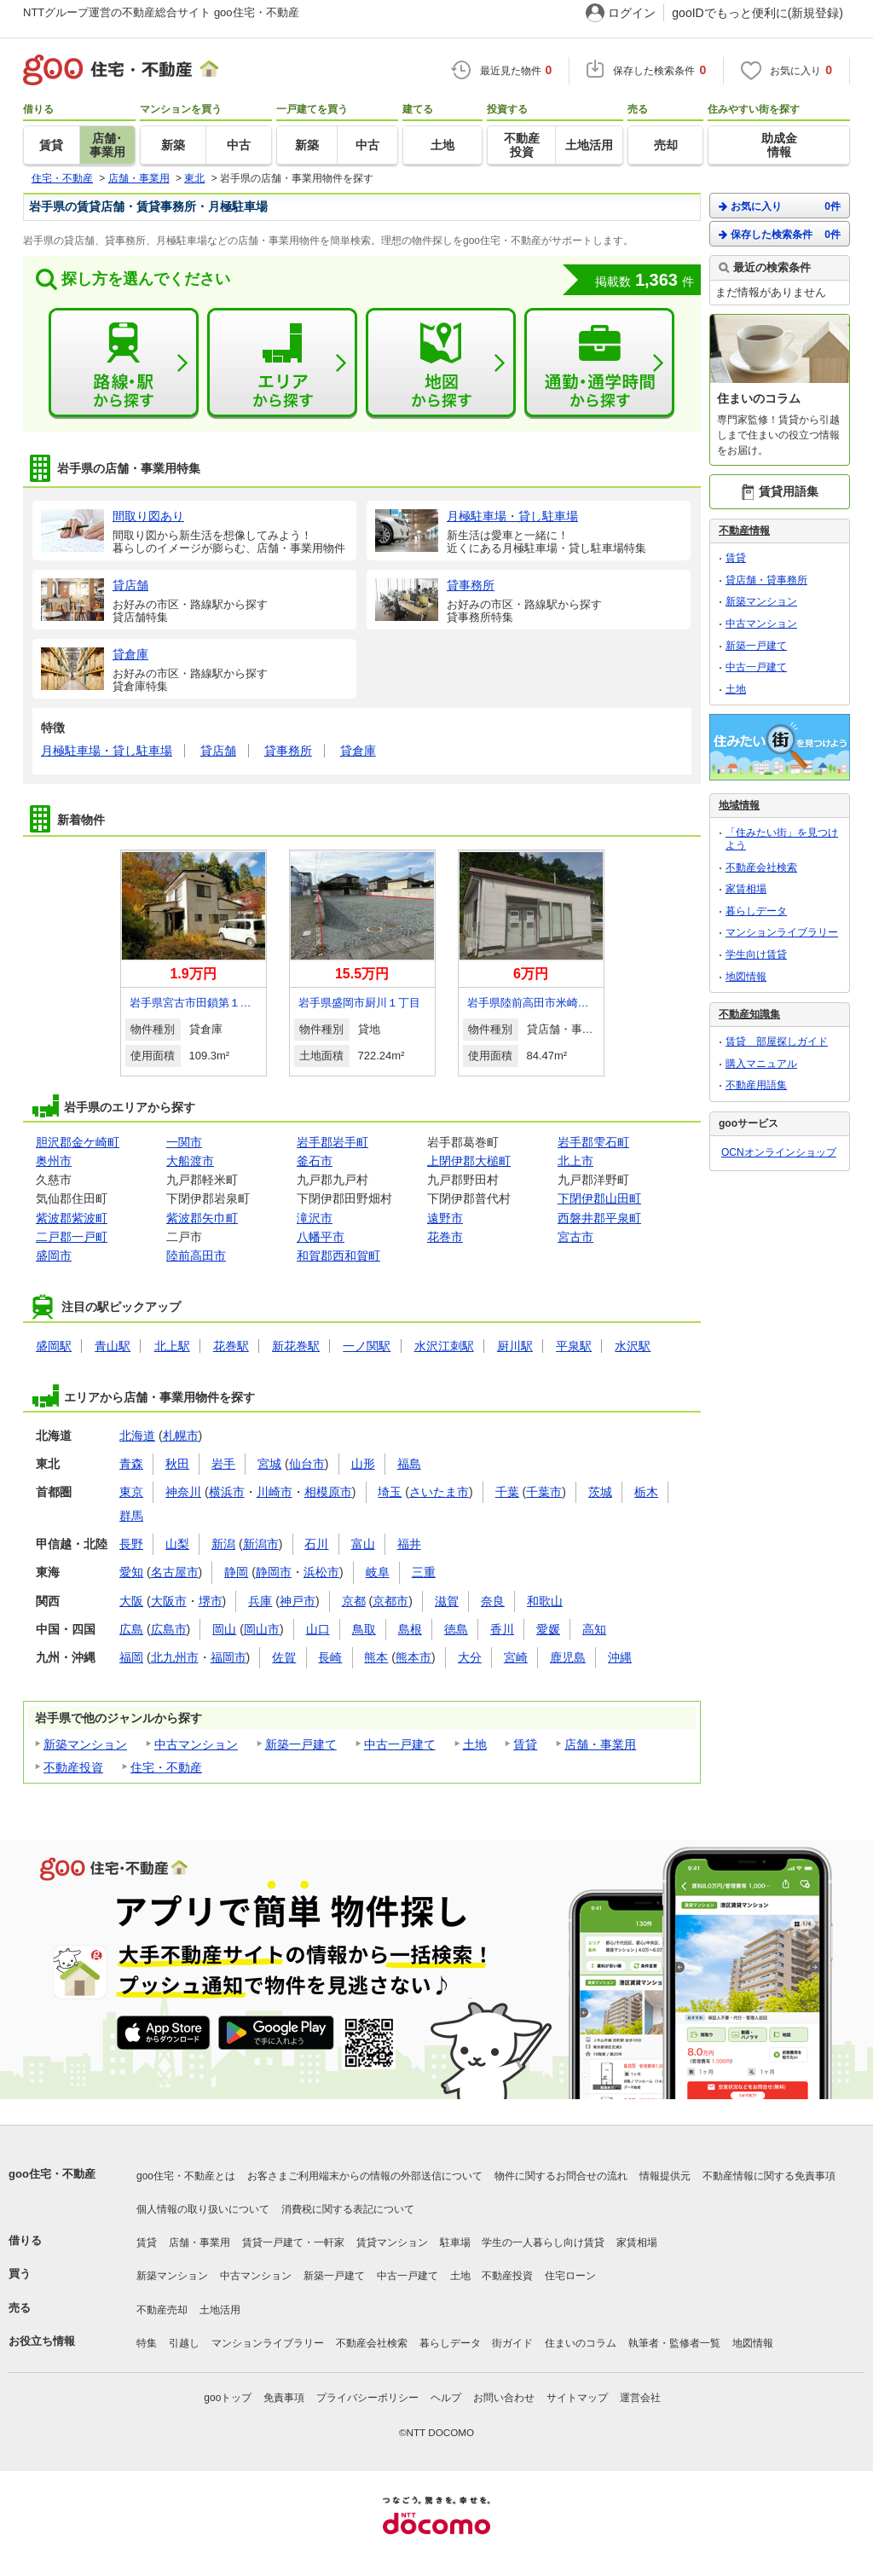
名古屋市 (175, 1572)
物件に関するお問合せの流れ (560, 2176)
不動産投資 (73, 1767)
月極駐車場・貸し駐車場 (106, 750)
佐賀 (284, 1657)
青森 (131, 1464)
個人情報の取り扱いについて (202, 2209)
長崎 (330, 1657)
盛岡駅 (54, 1346)
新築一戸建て (301, 1744)
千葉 (507, 1492)
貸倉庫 (358, 750)
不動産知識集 (749, 1014)
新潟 (223, 1544)
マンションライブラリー (782, 932)
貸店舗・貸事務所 (766, 580)
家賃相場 (746, 889)
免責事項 (283, 2398)
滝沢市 (314, 1218)
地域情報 (739, 805)
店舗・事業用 (600, 1744)
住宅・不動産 (166, 1767)
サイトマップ (577, 2398)
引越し (184, 2343)
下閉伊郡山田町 (599, 1198)
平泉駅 (574, 1346)
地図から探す (441, 363)
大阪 (131, 1601)
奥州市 (54, 1161)
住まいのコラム (580, 2343)
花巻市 (445, 1237)
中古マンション (196, 1744)
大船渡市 (190, 1161)
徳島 (456, 1629)
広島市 (169, 1629)
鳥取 (364, 1629)
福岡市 (228, 1657)
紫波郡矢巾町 (202, 1218)
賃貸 (525, 1744)
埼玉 (390, 1492)
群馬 (131, 1516)
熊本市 (413, 1657)
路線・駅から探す (124, 363)
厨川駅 (515, 1346)
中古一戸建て (400, 1744)
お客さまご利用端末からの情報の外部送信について (365, 2176)
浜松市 (321, 1572)
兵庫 (260, 1601)
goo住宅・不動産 (52, 2173)
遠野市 (445, 1218)
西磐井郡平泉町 (599, 1218)
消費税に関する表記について (347, 2209)
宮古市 (575, 1237)
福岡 (131, 1657)
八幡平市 (320, 1237)
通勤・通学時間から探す (599, 363)
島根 (410, 1629)
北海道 (137, 1435)
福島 (409, 1464)
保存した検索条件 (780, 234)
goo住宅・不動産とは (185, 2176)
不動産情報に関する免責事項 (768, 2176)
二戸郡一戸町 (71, 1237)
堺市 (211, 1601)
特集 (146, 2343)
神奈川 (183, 1492)
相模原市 (328, 1492)
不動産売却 (162, 2310)
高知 (594, 1629)
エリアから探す (282, 363)
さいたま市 (439, 1492)
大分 (470, 1657)
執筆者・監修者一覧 (674, 2343)
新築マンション (85, 1744)
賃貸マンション (392, 2242)
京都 (354, 1601)
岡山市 (262, 1629)
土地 (475, 1744)
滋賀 (447, 1601)
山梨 (177, 1544)
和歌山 (545, 1601)
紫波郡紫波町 (71, 1218)
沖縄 (620, 1657)
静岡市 (274, 1572)
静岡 (236, 1572)
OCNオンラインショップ (778, 1152)
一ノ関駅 (366, 1346)
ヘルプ (446, 2398)
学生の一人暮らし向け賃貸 (543, 2242)
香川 (502, 1629)
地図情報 (746, 977)
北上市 (575, 1161)
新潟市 (261, 1544)
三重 (424, 1572)
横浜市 (227, 1492)
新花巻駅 (296, 1346)
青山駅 (112, 1346)
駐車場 (455, 2242)
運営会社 (640, 2398)
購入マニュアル (761, 1064)
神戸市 (297, 1601)
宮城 (269, 1464)
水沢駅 (632, 1346)
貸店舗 (218, 750)
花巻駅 (231, 1346)
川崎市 (274, 1492)
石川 (316, 1544)
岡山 (224, 1629)
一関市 (184, 1142)
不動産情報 (744, 531)
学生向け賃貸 (756, 954)
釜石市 (314, 1161)
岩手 (223, 1464)
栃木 (646, 1492)
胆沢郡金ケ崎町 (77, 1142)
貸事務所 (288, 750)
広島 (131, 1629)
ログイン (632, 13)
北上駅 (172, 1346)
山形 (363, 1464)
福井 (409, 1544)
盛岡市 (54, 1255)
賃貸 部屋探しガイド (777, 1041)
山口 (318, 1629)
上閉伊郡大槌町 (469, 1161)
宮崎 (516, 1657)
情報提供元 (665, 2176)
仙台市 (307, 1464)
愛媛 (548, 1629)
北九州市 (175, 1657)
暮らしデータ (756, 911)
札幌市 (181, 1435)
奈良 (493, 1601)
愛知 (131, 1572)
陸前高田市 (196, 1255)
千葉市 (544, 1492)
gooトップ (227, 2398)
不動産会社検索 (761, 867)
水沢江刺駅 (444, 1346)
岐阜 (378, 1572)
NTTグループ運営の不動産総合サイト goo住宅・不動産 (161, 12)
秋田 (177, 1464)
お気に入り (780, 206)
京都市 (390, 1601)
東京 (131, 1492)
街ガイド (512, 2343)
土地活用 (219, 2310)
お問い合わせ (504, 2398)
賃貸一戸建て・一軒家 (293, 2242)
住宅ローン (570, 2276)
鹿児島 (568, 1657)
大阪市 (169, 1601)
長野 (131, 1544)
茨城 (600, 1492)
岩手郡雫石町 (593, 1142)
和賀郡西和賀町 (338, 1255)
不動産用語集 (756, 1085)
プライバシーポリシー (367, 2398)
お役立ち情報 (42, 2341)
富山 (363, 1544)
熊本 (376, 1657)
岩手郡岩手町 (332, 1142)
